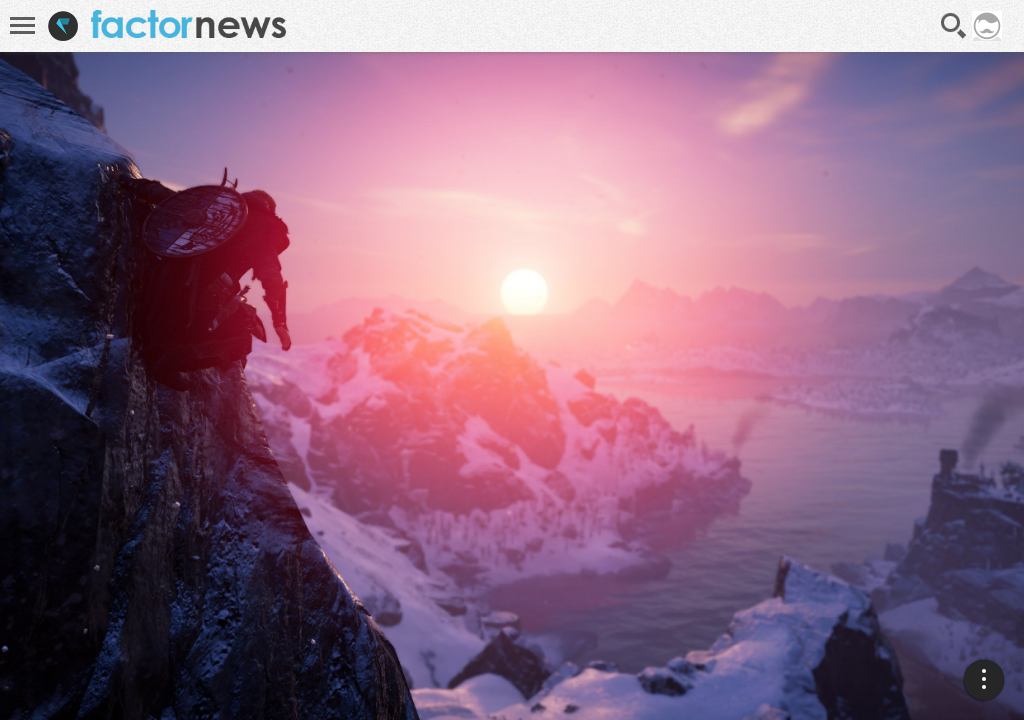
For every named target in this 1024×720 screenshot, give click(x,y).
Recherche (954, 26)
